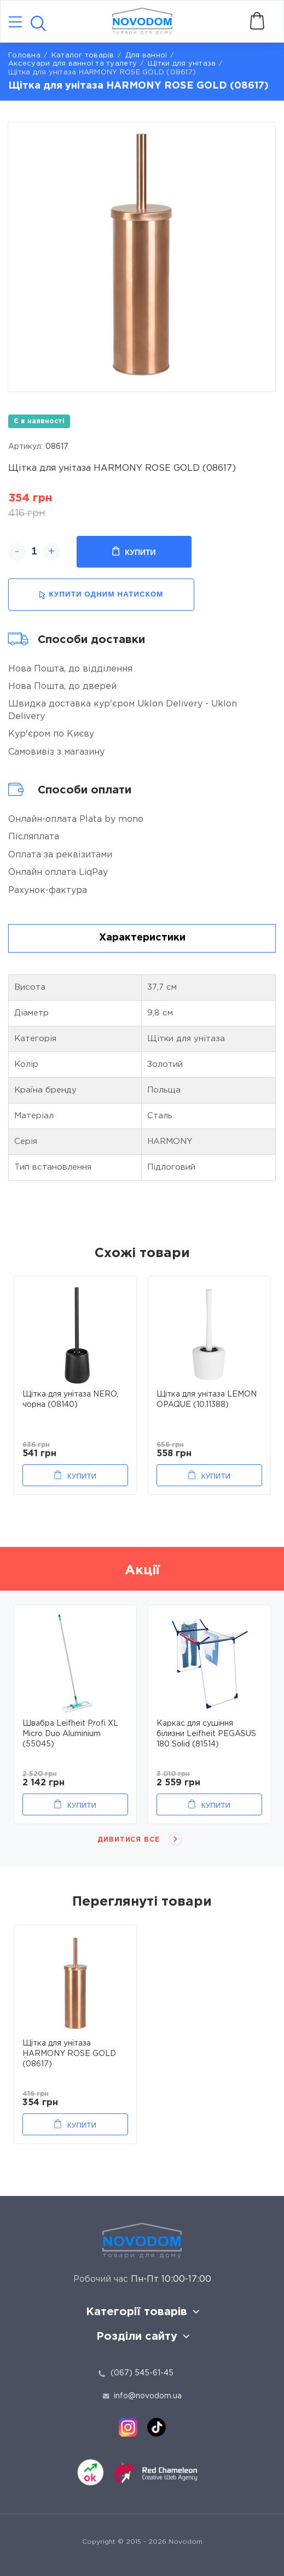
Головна (24, 55)
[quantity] (34, 551)
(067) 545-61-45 (142, 2373)
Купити (133, 552)
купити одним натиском (101, 594)
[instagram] (128, 2427)
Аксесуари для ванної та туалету (72, 64)
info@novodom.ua (142, 2396)
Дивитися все (128, 1840)
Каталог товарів (82, 55)
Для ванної (146, 55)
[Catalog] (15, 23)
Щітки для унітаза (182, 64)
